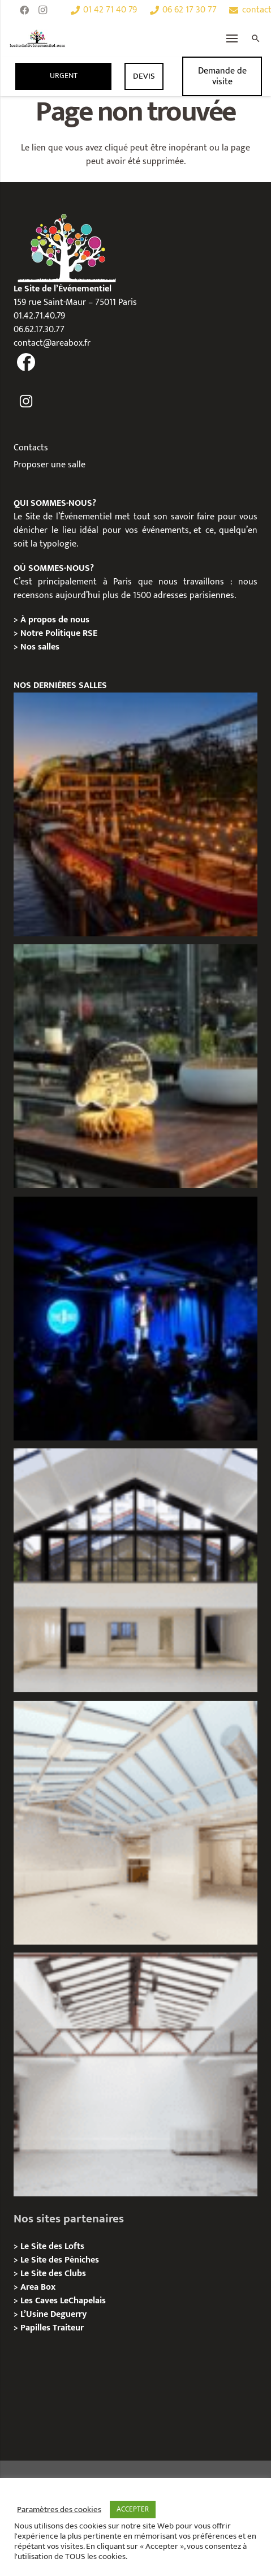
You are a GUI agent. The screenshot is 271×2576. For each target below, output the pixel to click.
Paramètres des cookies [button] (59, 2510)
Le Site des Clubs (53, 2273)
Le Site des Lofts (52, 2246)
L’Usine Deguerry (53, 2314)
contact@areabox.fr (52, 343)
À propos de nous (54, 619)
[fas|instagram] (26, 402)
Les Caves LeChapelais (63, 2300)
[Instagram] (42, 10)
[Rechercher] (255, 38)
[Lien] (37, 38)
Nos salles (39, 647)
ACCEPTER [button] (133, 2509)
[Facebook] (24, 10)
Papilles (36, 2328)
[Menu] (232, 38)
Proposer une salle (49, 464)
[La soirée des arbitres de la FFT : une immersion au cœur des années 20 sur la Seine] (135, 1066)
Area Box (37, 2287)
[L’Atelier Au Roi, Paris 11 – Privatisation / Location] (135, 2074)
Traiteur (68, 2328)
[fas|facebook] (26, 363)
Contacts (31, 447)
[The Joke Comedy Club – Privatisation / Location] (135, 1318)
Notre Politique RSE (58, 633)
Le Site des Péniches (59, 2260)
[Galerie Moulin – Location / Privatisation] (135, 1570)
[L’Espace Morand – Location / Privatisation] (135, 1823)
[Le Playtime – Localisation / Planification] (135, 814)
